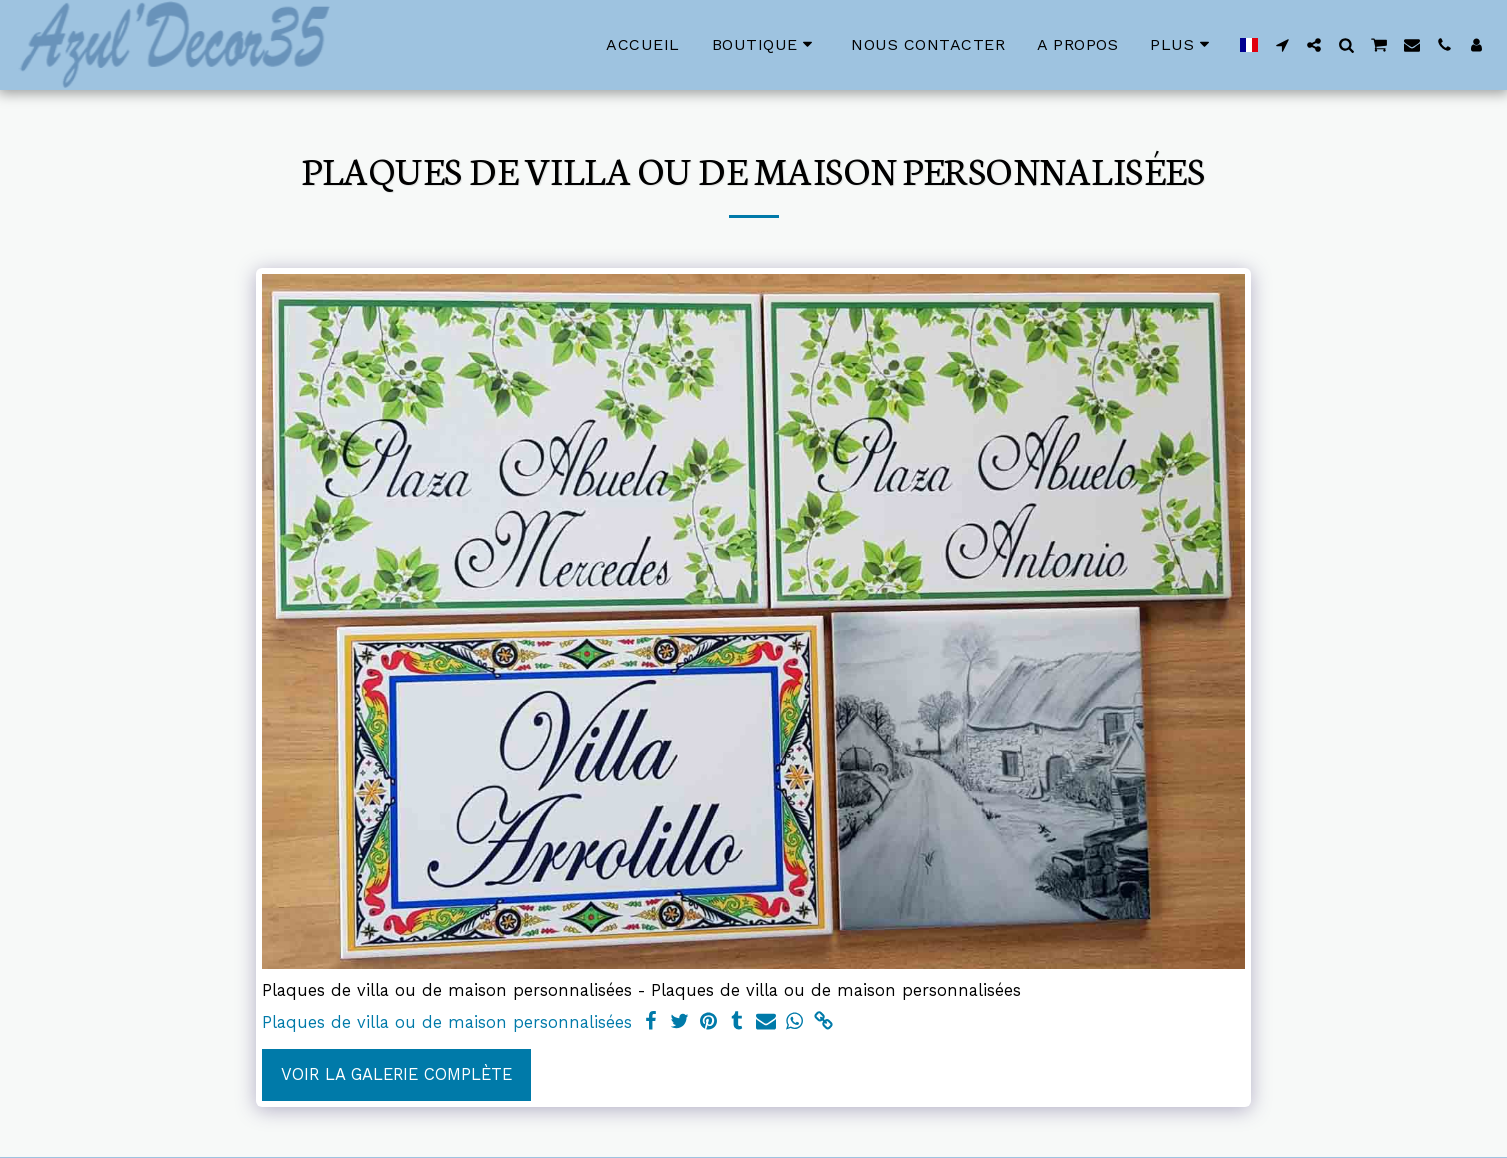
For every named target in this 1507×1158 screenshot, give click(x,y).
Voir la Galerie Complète (396, 1074)
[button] (1282, 45)
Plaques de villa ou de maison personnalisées (447, 1022)
